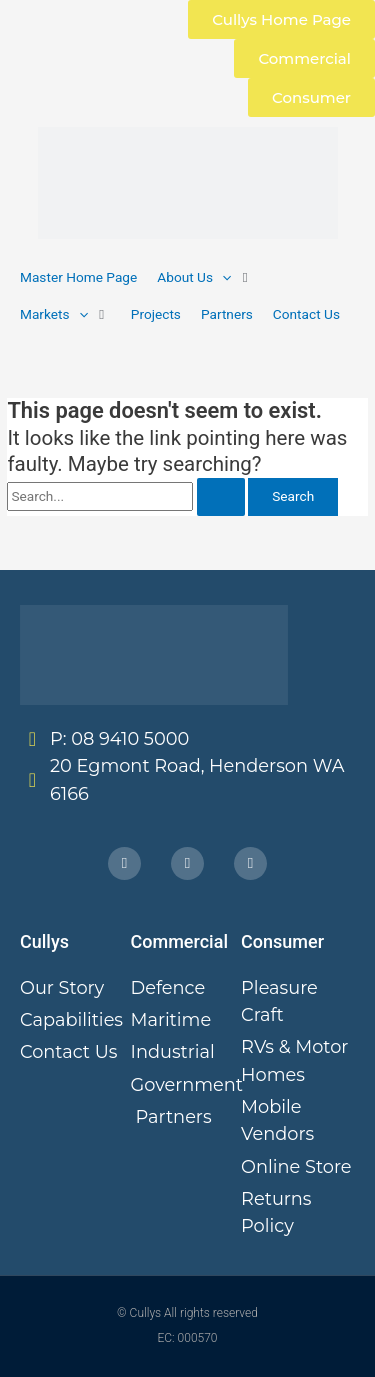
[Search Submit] (221, 497)
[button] (205, 277)
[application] (222, 277)
